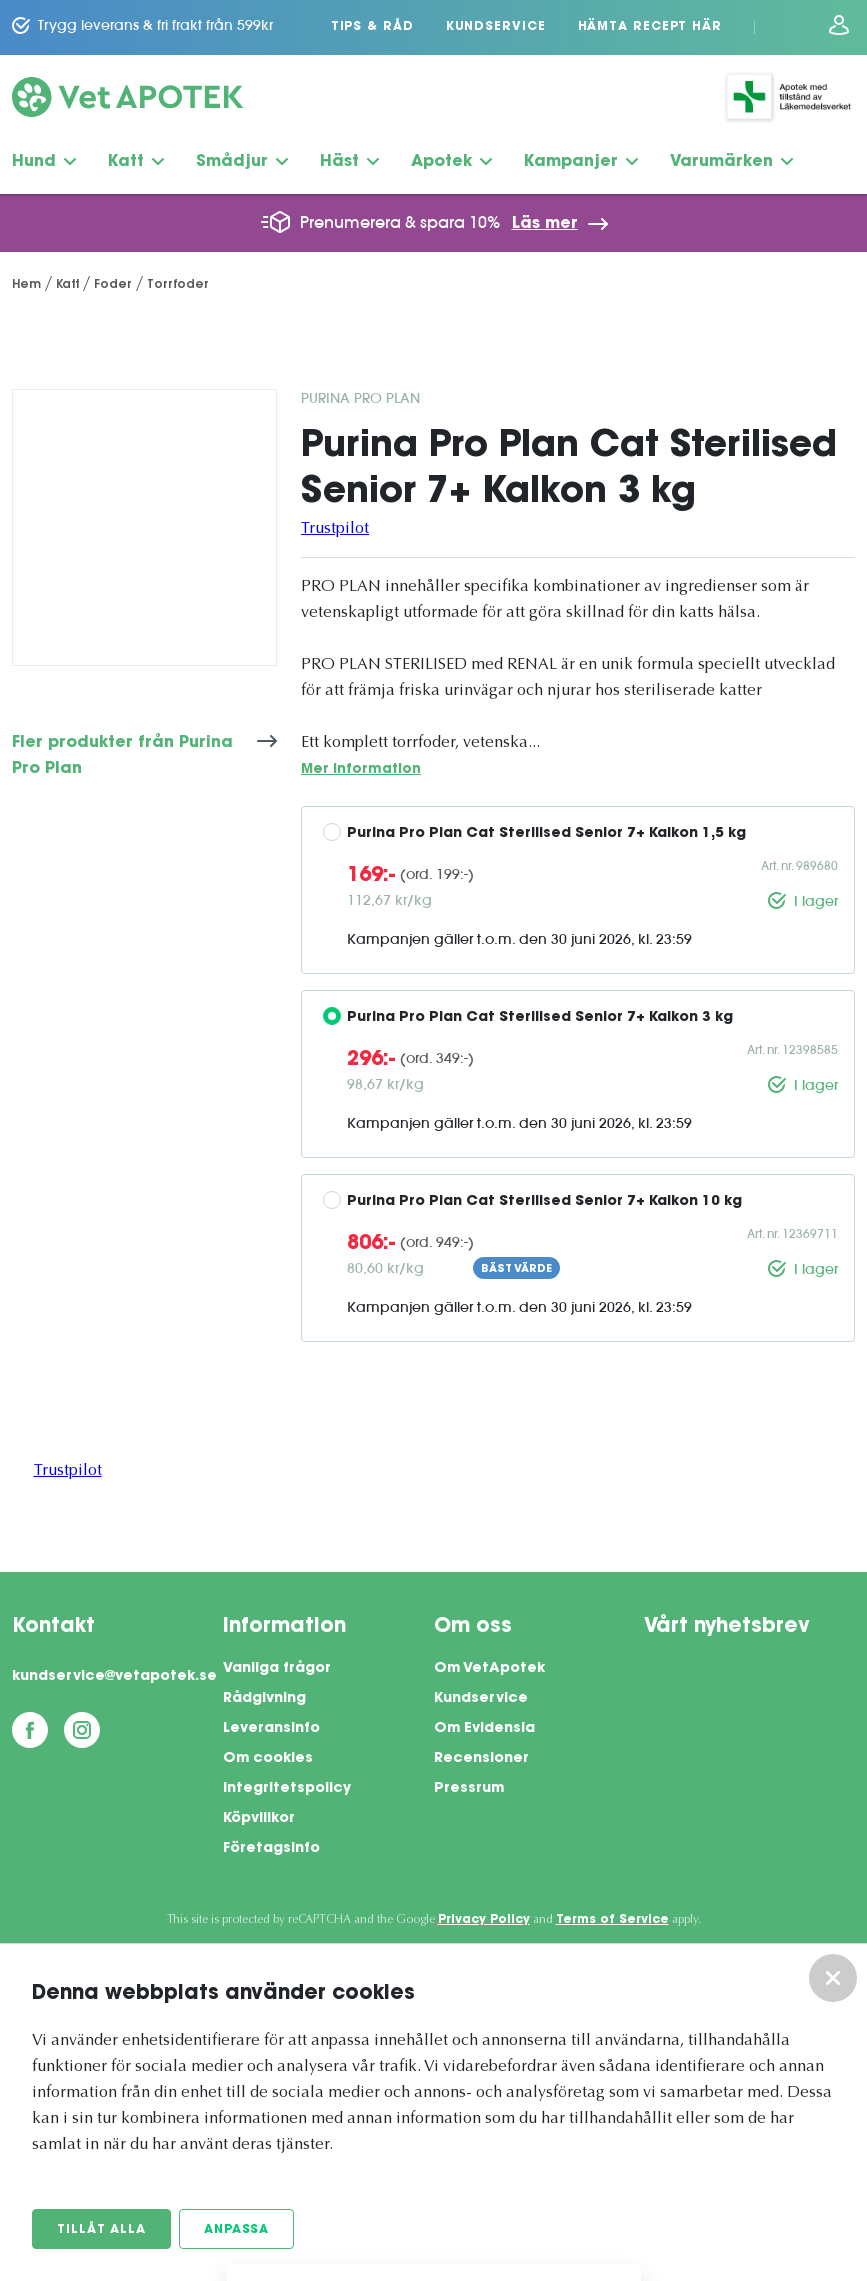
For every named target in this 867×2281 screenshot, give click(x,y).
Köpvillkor (259, 1819)
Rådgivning (264, 1699)
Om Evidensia (484, 1729)
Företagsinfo (271, 1849)
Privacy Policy (484, 1920)
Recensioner (481, 1759)
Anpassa (236, 2230)
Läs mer (545, 224)
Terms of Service (612, 1920)
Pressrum (469, 1789)
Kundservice (496, 27)
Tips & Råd (372, 27)
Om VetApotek (489, 1669)
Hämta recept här (650, 27)
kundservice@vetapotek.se (114, 1677)
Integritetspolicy (287, 1789)
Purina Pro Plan (360, 398)
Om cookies (268, 1759)
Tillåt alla (101, 2230)
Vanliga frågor (277, 1669)
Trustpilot (335, 529)
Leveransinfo (271, 1729)
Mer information (361, 769)
